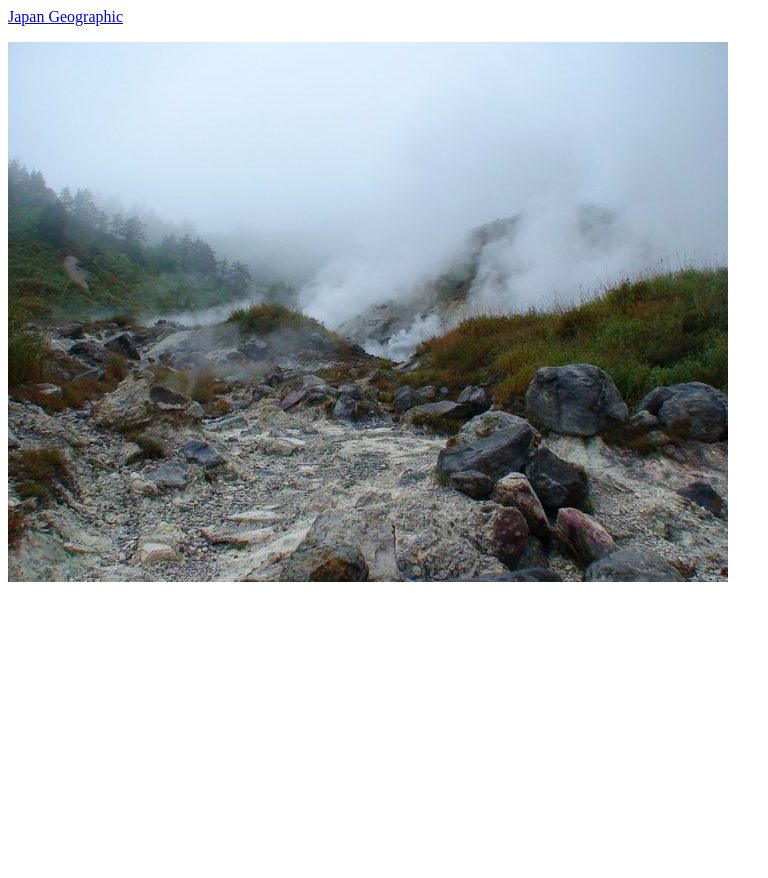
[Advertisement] (384, 722)
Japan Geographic (65, 16)
